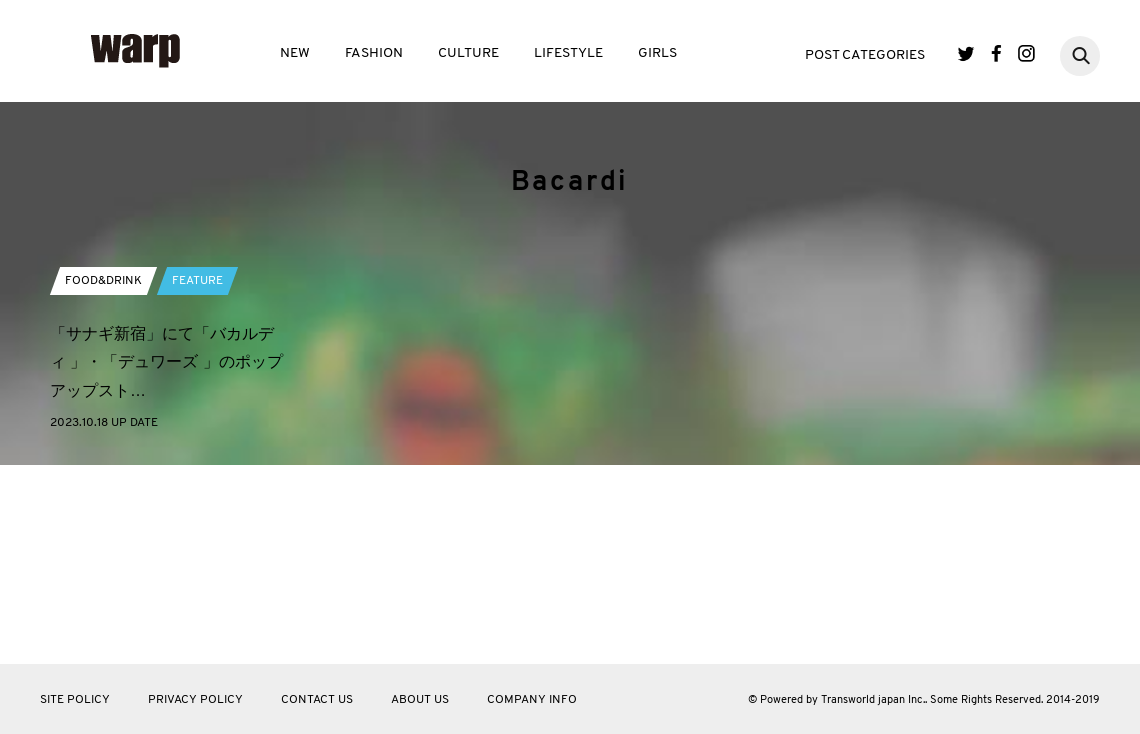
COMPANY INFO (532, 700)
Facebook (996, 53)
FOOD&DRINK (103, 459)
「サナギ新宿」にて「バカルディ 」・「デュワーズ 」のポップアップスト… (166, 540)
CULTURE (468, 53)
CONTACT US (317, 700)
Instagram (1026, 53)
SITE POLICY (75, 700)
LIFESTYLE (568, 53)
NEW (295, 53)
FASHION (374, 53)
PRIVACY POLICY (195, 700)
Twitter (966, 53)
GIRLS (657, 53)
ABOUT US (420, 700)
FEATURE (197, 459)
